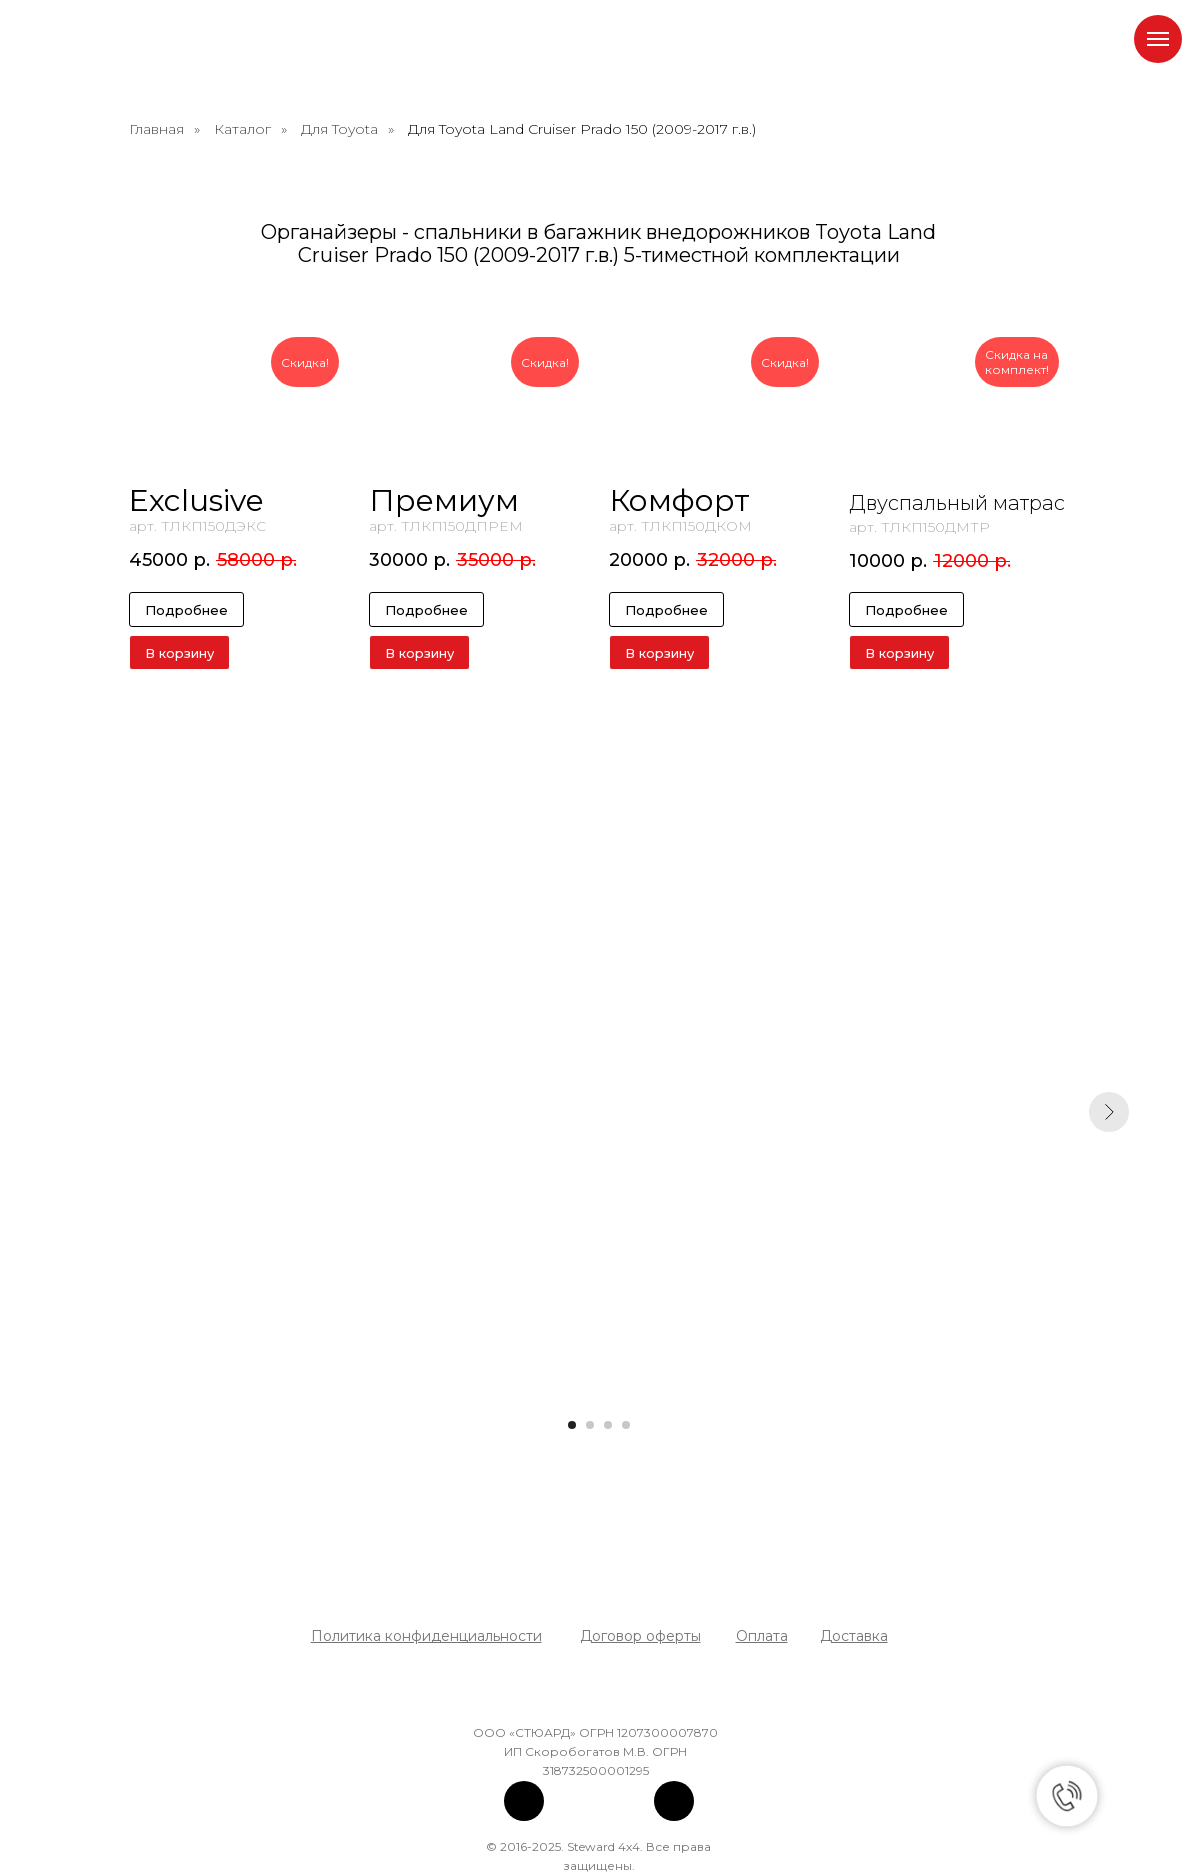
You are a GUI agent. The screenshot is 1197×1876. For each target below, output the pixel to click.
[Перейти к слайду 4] (626, 1425)
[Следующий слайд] (1109, 1112)
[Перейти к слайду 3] (608, 1425)
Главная (156, 129)
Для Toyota (339, 129)
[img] (524, 1801)
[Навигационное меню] (1158, 39)
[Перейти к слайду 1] (572, 1425)
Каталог (242, 129)
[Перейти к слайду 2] (590, 1425)
